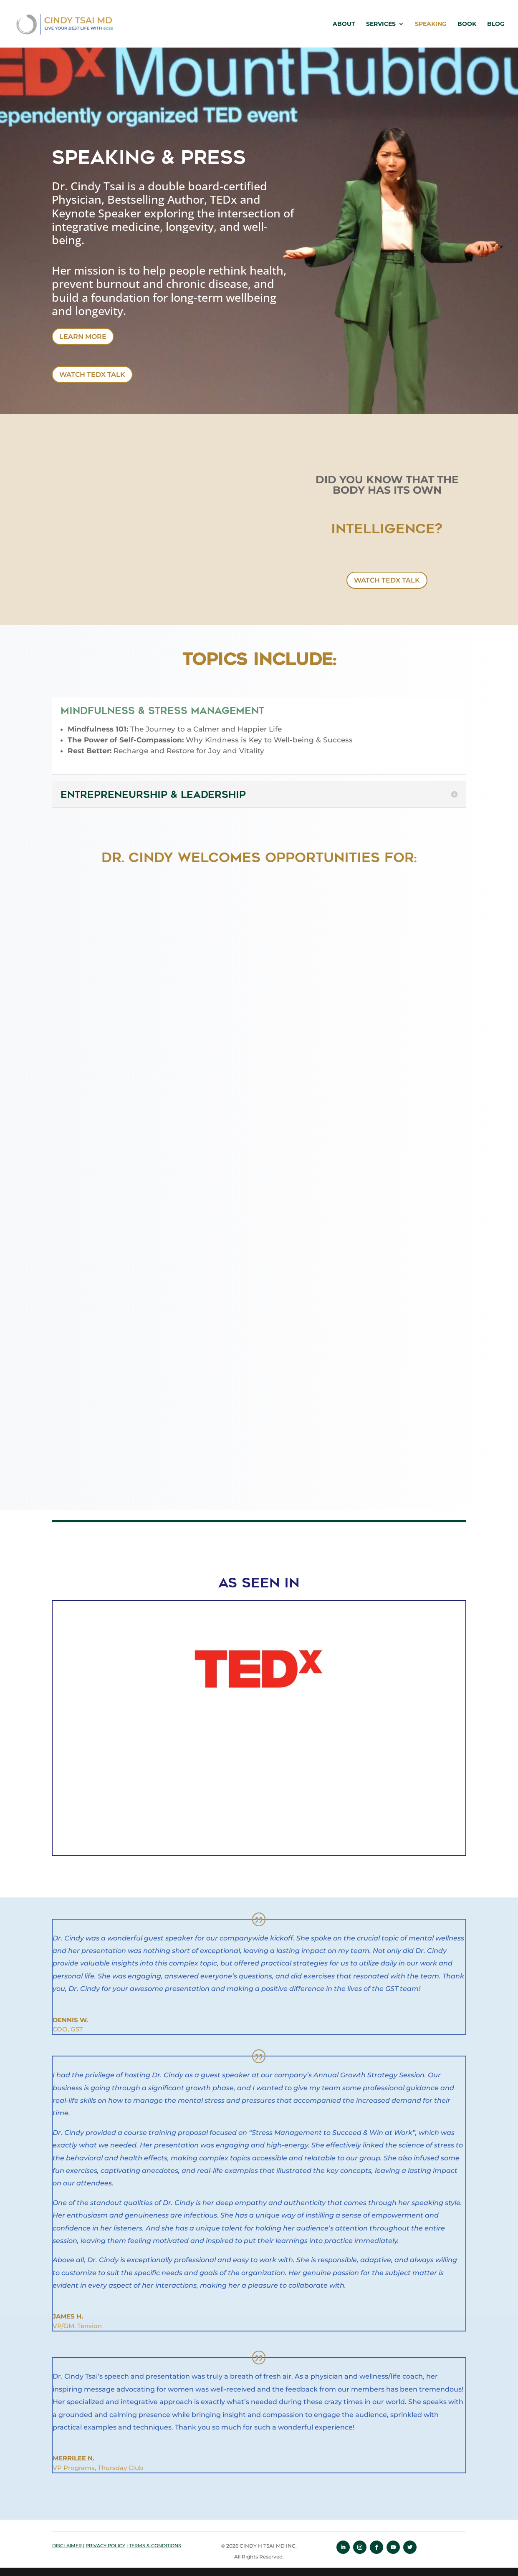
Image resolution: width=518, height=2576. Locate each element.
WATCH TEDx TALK (92, 374)
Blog (496, 24)
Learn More (82, 337)
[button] (35, 1729)
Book (466, 24)
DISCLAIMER (67, 2545)
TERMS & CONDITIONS (155, 2545)
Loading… (259, 1278)
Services (381, 24)
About (344, 24)
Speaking (431, 24)
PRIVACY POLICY (105, 2545)
